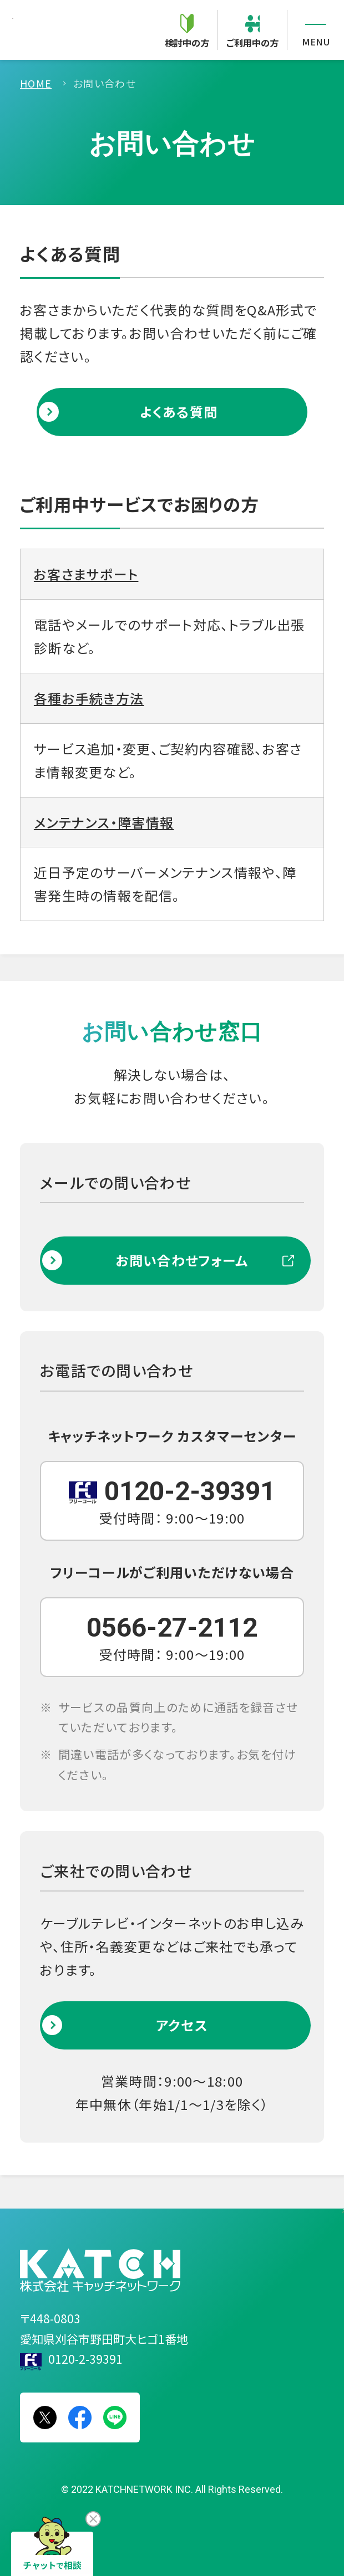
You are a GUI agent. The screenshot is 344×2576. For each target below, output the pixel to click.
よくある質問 (179, 411)
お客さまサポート (86, 574)
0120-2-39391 (85, 2358)
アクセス (182, 2025)
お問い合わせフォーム (181, 1260)
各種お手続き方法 (89, 698)
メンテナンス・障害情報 (104, 822)
